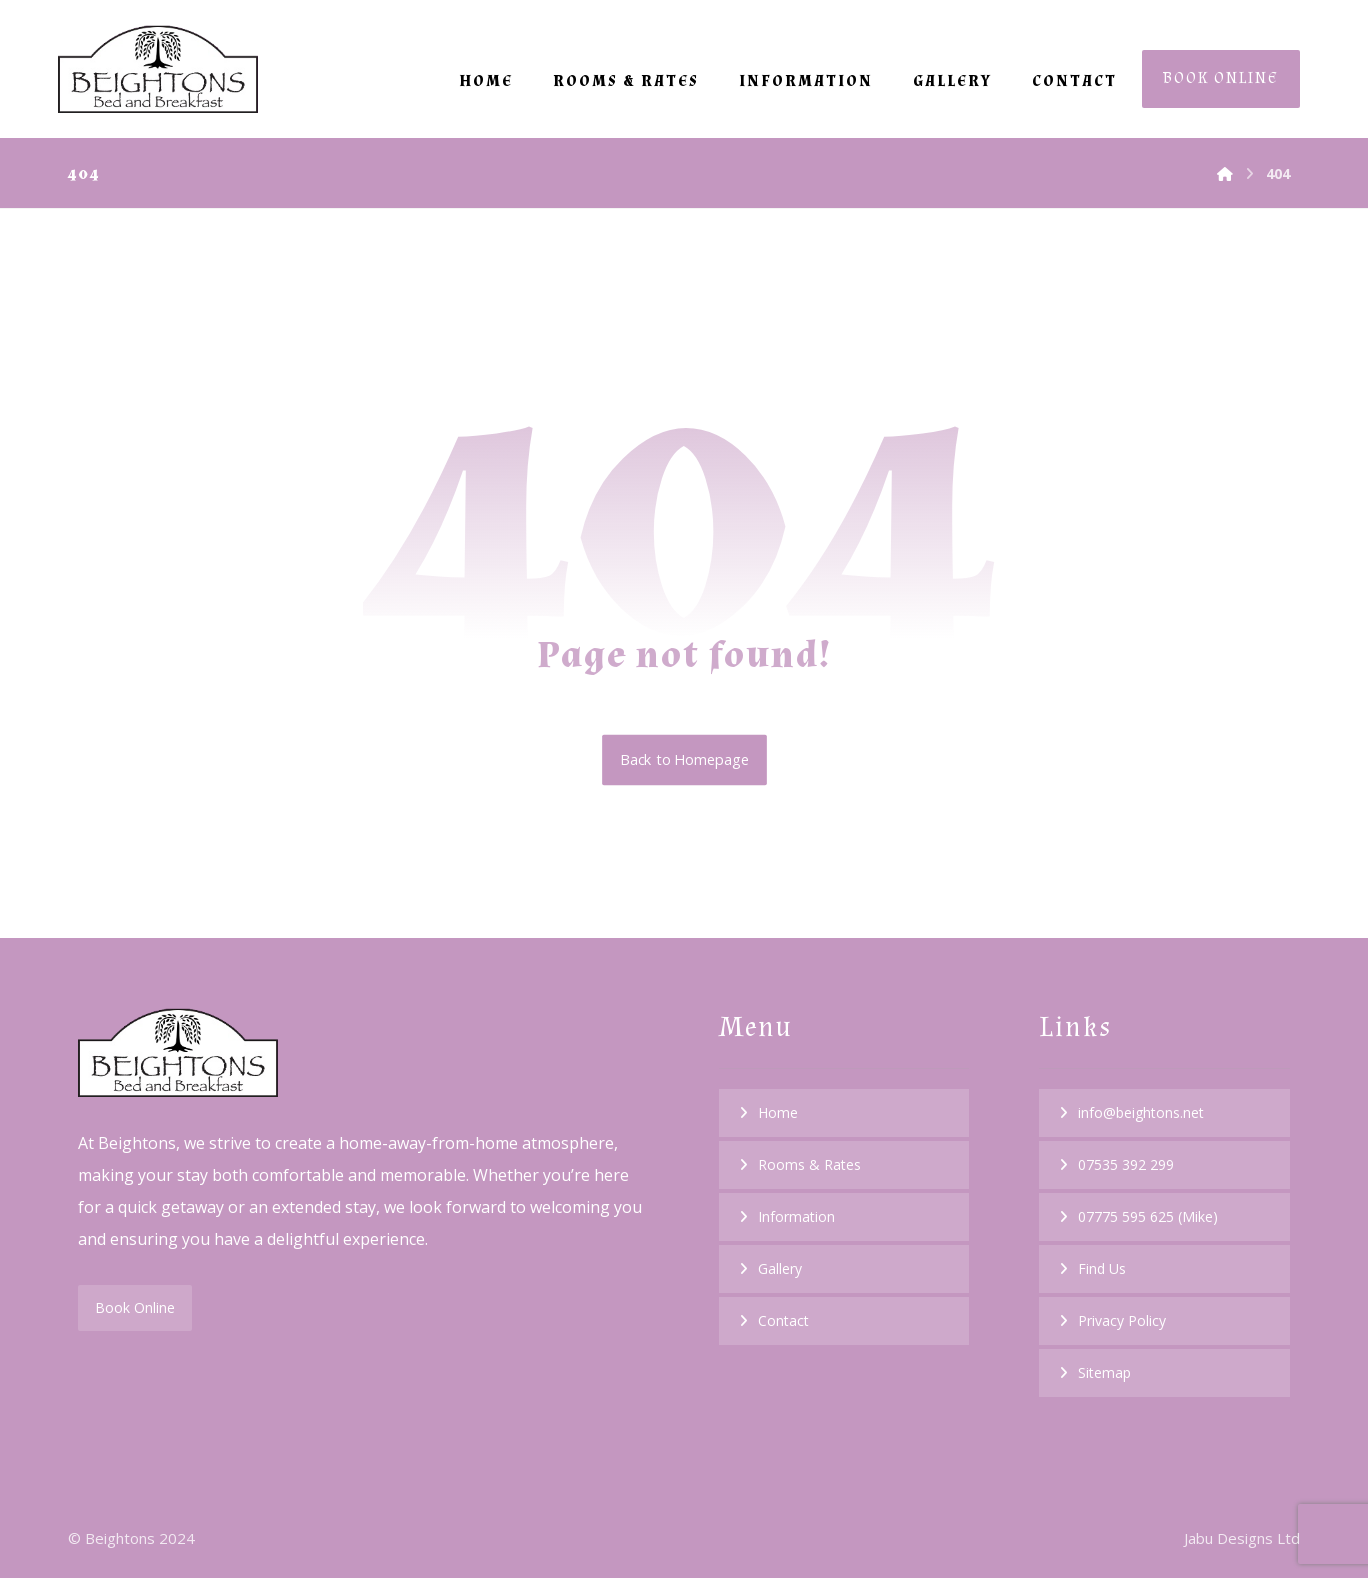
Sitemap (1104, 1372)
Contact (783, 1320)
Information (796, 1216)
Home (778, 1112)
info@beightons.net (1141, 1112)
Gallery (780, 1268)
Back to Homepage (684, 761)
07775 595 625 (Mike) (1148, 1216)
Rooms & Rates (809, 1164)
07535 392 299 (1126, 1164)
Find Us (1102, 1268)
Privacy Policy (1122, 1320)
